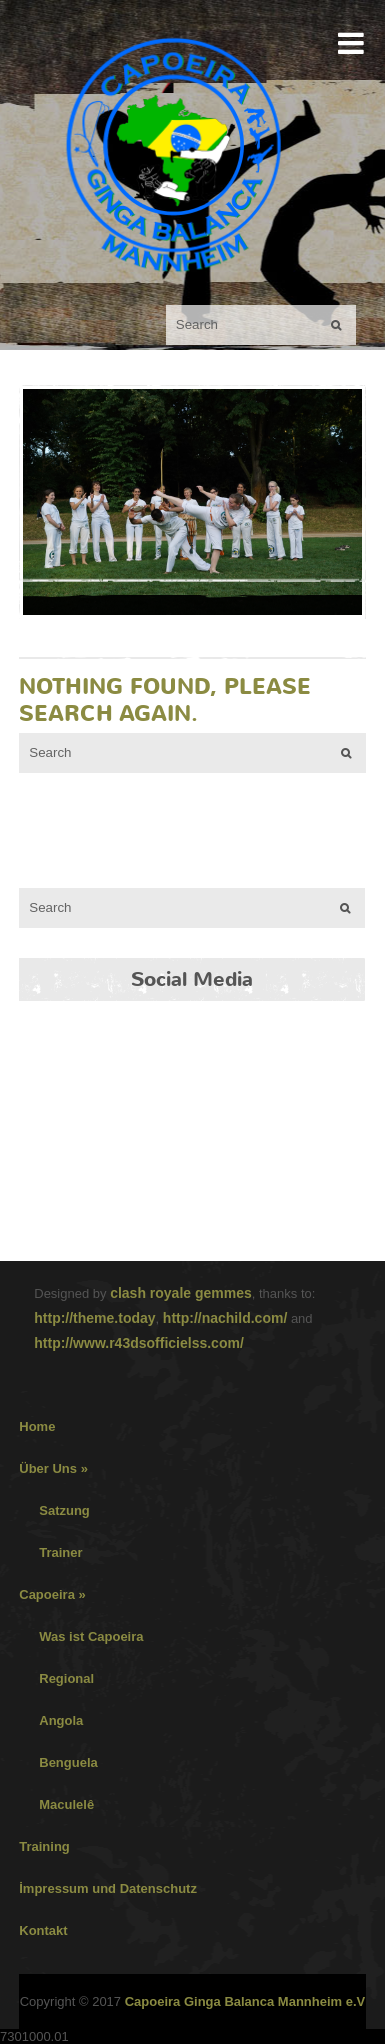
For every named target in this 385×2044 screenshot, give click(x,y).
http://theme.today (94, 1318)
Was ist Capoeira (91, 1636)
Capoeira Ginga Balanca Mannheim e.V (245, 2001)
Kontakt (43, 1930)
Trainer (60, 1552)
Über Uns (53, 1468)
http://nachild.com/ (225, 1318)
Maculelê (66, 1804)
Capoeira (52, 1594)
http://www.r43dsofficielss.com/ (139, 1343)
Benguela (68, 1762)
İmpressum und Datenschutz (108, 1888)
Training (44, 1846)
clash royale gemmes (181, 1293)
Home (37, 1426)
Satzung (64, 1510)
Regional (66, 1678)
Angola (61, 1720)
